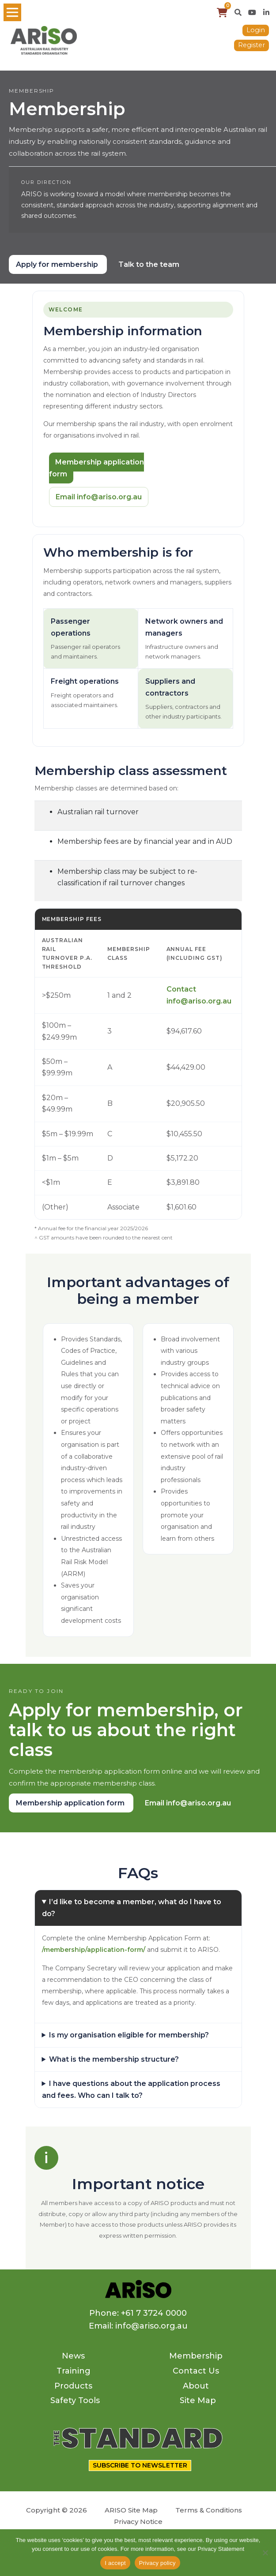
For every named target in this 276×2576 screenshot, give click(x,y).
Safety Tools (75, 2400)
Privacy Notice (138, 2521)
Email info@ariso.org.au (99, 497)
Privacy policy (157, 2563)
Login (255, 30)
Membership (196, 2356)
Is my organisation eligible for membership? (129, 2035)
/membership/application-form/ (93, 1950)
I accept (115, 2563)
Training (74, 2371)
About (196, 2386)
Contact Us (196, 2371)
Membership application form (96, 468)
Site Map (198, 2400)
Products (73, 2386)
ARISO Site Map (131, 2510)
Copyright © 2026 (56, 2510)
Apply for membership (58, 264)
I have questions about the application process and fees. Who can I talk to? (131, 2089)
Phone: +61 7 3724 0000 (138, 2313)
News (73, 2356)
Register (251, 45)
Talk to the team (148, 264)
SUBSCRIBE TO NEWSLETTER (140, 2465)
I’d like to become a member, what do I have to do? (132, 1907)
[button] (238, 12)
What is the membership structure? (114, 2059)
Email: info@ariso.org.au (138, 2326)
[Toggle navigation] (12, 12)
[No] (265, 2552)
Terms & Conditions (208, 2510)
